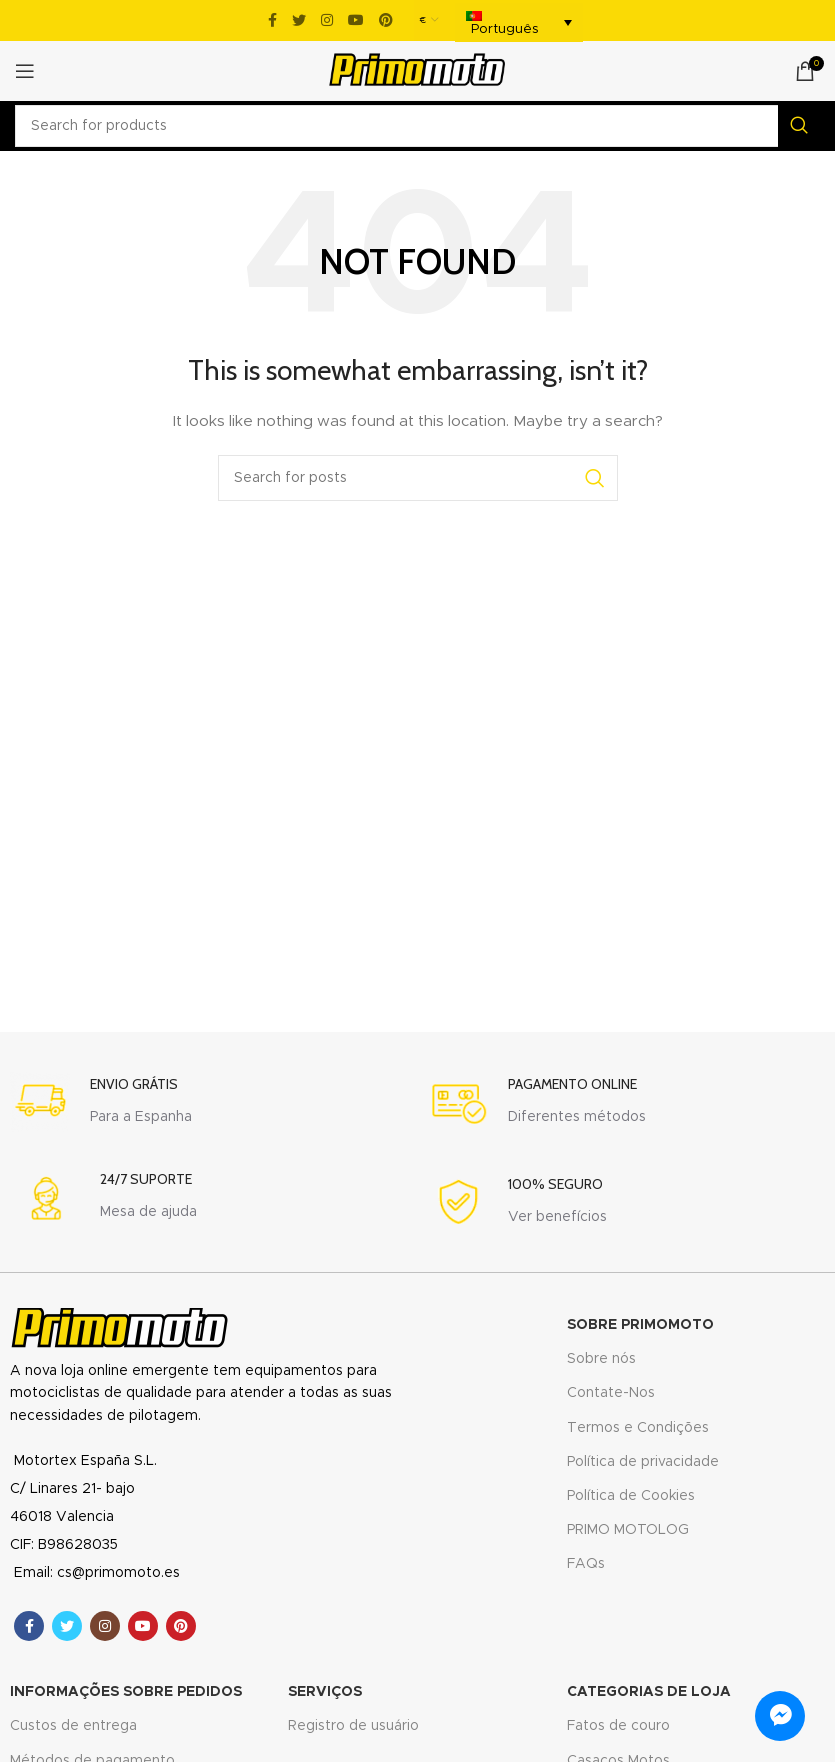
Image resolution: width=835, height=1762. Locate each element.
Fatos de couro (618, 1726)
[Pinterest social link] (386, 20)
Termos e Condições (638, 1428)
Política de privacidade (643, 1462)
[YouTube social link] (356, 20)
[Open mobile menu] (25, 71)
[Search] (417, 126)
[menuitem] (519, 22)
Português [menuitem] (505, 29)
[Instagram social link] (327, 20)
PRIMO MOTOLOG (628, 1530)
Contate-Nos (611, 1393)
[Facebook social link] (272, 20)
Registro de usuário (353, 1726)
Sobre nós (601, 1359)
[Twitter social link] (299, 20)
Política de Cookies (631, 1496)
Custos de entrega (73, 1726)
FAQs (586, 1564)
